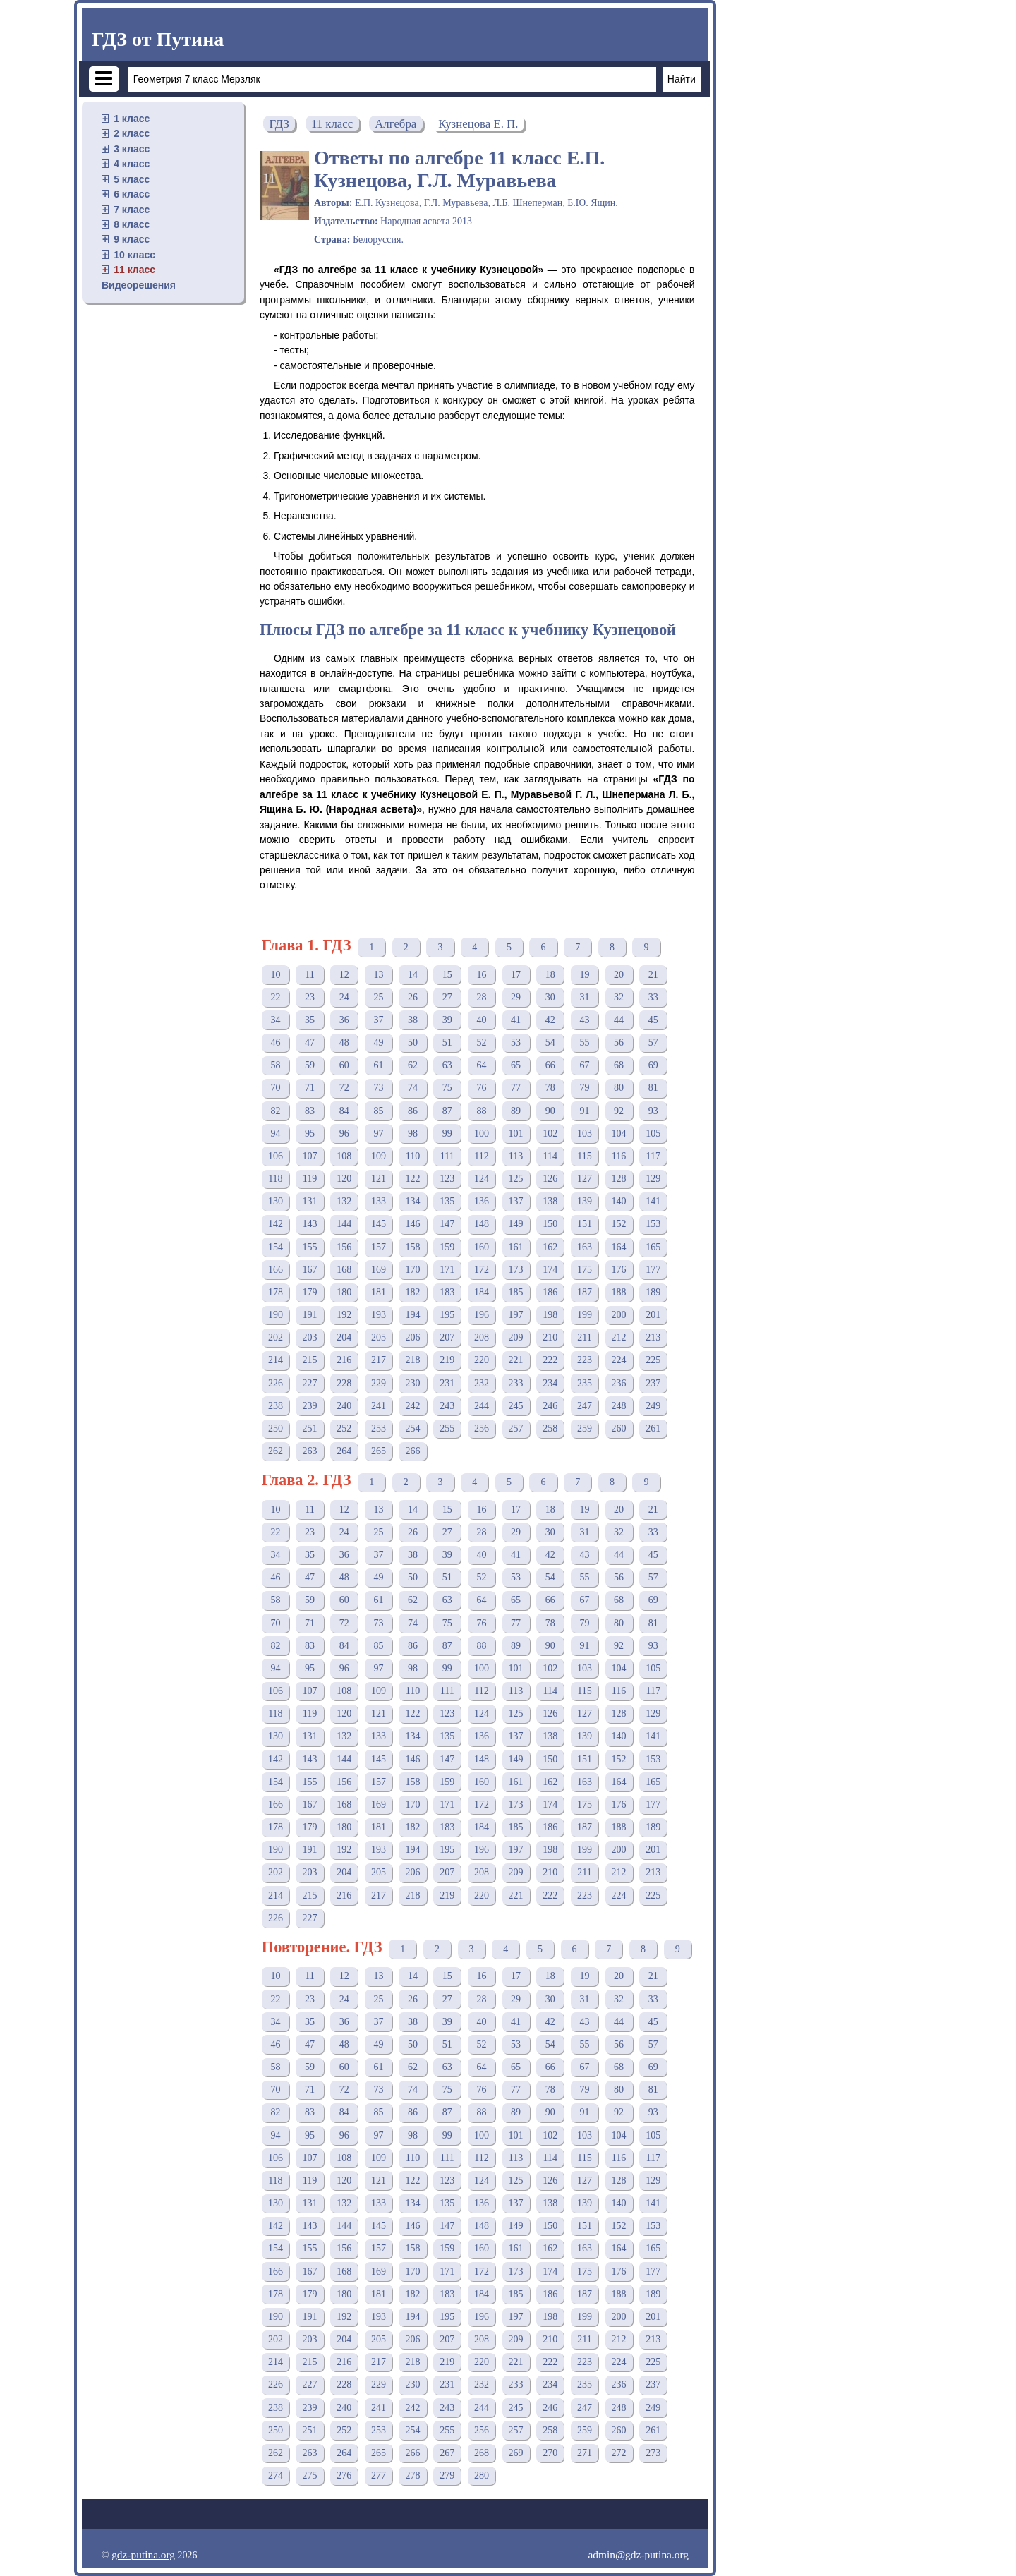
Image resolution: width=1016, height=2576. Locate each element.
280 (481, 2475)
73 (378, 1087)
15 (447, 974)
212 (619, 1337)
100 (481, 1133)
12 (344, 974)
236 (619, 1383)
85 (378, 1111)
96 (344, 1133)
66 (550, 1065)
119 (310, 1178)
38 (413, 1020)
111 (447, 1156)
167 (310, 1269)
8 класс (132, 224)
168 (344, 1269)
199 (584, 1315)
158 (413, 1247)
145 (378, 1224)
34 (275, 1020)
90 (550, 1111)
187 (584, 1292)
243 (447, 1406)
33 (653, 997)
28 (481, 997)
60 (344, 1065)
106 (275, 1156)
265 (378, 1451)
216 (344, 1360)
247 (584, 1406)
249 (653, 1406)
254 (413, 1428)
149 (516, 1224)
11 (309, 974)
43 (584, 1020)
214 (275, 1360)
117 (653, 1156)
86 (413, 1111)
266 (413, 1451)
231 (447, 1383)
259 (584, 1428)
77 (516, 1087)
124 (481, 1178)
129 (653, 1178)
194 (413, 1315)
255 (447, 1428)
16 (481, 974)
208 (481, 1337)
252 (344, 1428)
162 (550, 1247)
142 (275, 1224)
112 (481, 1156)
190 (275, 1315)
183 (447, 1292)
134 (413, 1201)
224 (619, 1360)
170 (413, 1269)
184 (481, 1292)
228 (344, 1383)
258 (550, 1428)
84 (344, 1111)
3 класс (132, 149)
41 (516, 1020)
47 (310, 1042)
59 (310, 1065)
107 (310, 1156)
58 (275, 1065)
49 (378, 1042)
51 (447, 1042)
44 (619, 1020)
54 (550, 1042)
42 (550, 1020)
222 (550, 1360)
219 (447, 1360)
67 (584, 1065)
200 (619, 1315)
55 (584, 1042)
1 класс (132, 118)
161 (516, 1247)
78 (550, 1087)
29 (516, 997)
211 (584, 1337)
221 (516, 1360)
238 (275, 1406)
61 (378, 1065)
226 (275, 1383)
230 (413, 1383)
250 (275, 1428)
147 (447, 1224)
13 (378, 974)
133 (378, 1201)
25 (378, 997)
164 (619, 1247)
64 (481, 1065)
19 (584, 974)
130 (275, 1201)
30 (550, 997)
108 (344, 1156)
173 (516, 1269)
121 (378, 1178)
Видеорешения (139, 285)
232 (481, 1383)
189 (653, 1292)
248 (619, 1406)
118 (275, 1178)
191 (310, 1315)
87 (447, 1111)
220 (481, 1360)
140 (619, 1201)
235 (584, 1383)
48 (344, 1042)
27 (447, 997)
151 (584, 1224)
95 (310, 1133)
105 (653, 1133)
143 (310, 1224)
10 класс (134, 254)
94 (275, 1133)
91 (584, 1111)
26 (413, 997)
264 (344, 1451)
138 (550, 1201)
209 (516, 1337)
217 (378, 1360)
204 (344, 1337)
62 (413, 1065)
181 (378, 1292)
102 (550, 1133)
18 (550, 974)
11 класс (134, 269)
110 (413, 1156)
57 (653, 1042)
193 (378, 1315)
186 (550, 1292)
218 (413, 1360)
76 (481, 1087)
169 (378, 1269)
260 (619, 1428)
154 (275, 1247)
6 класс (132, 194)
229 (378, 1383)
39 (447, 1020)
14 (413, 974)
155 (310, 1247)
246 (550, 1406)
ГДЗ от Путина (158, 39)
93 (653, 1111)
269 (516, 2453)
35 (310, 1020)
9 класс (132, 239)
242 (413, 1406)
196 (481, 1315)
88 (481, 1111)
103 (584, 1133)
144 (344, 1224)
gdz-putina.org (143, 2554)
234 (550, 1383)
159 (447, 1247)
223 (584, 1360)
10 (275, 974)
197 (516, 1315)
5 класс (132, 179)
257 (516, 1428)
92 (619, 1111)
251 (310, 1428)
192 (344, 1315)
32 (619, 997)
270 (550, 2453)
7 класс (132, 209)
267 (447, 2453)
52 (481, 1042)
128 (619, 1178)
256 (481, 1428)
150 (550, 1224)
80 (619, 1087)
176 (619, 1269)
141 (653, 1201)
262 (275, 1451)
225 (653, 1360)
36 (344, 1020)
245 (516, 1406)
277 (378, 2475)
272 (619, 2453)
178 (275, 1292)
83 (310, 1111)
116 (619, 1156)
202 (275, 1337)
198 (550, 1315)
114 (550, 1156)
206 (413, 1337)
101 (516, 1133)
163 (584, 1247)
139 (584, 1201)
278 (413, 2475)
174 (550, 1269)
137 (516, 1201)
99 (447, 1133)
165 (653, 1247)
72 (344, 1087)
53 (516, 1042)
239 (310, 1406)
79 (584, 1087)
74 (413, 1087)
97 (378, 1133)
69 (653, 1065)
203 (310, 1337)
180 (344, 1292)
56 (619, 1042)
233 (516, 1383)
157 (378, 1247)
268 (481, 2453)
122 (413, 1178)
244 (481, 1406)
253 (378, 1428)
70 (275, 1087)
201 (653, 1315)
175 (584, 1269)
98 (413, 1133)
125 (516, 1178)
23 (310, 997)
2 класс (132, 133)
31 (584, 997)
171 (447, 1269)
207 (447, 1337)
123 (447, 1178)
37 (378, 1020)
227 (310, 1383)
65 (516, 1065)
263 (310, 1451)
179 (310, 1292)
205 (378, 1337)
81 (653, 1087)
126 (550, 1178)
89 (516, 1111)
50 (413, 1042)
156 (344, 1247)
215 (310, 1360)
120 (344, 1178)
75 (447, 1087)
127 (584, 1178)
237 (653, 1383)
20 (619, 974)
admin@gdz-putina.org (638, 2554)
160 (481, 1247)
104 (619, 1133)
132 (344, 1201)
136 (481, 1201)
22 (275, 997)
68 (619, 1065)
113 (516, 1156)
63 (447, 1065)
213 (653, 1337)
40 (481, 1020)
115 (584, 1156)
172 (481, 1269)
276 (344, 2475)
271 (584, 2453)
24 (344, 997)
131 (310, 1201)
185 (516, 1292)
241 (378, 1406)
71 (310, 1087)
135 (447, 1201)
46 (275, 1042)
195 (447, 1315)
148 (481, 1224)
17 (516, 974)
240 (344, 1406)
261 (653, 1428)
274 (275, 2475)
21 (653, 974)
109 (378, 1156)
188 (619, 1292)
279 (447, 2475)
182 (413, 1292)
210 (550, 1337)
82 (275, 1111)
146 (413, 1224)
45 (653, 1020)
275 (310, 2475)
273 (653, 2453)
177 (653, 1269)
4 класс (132, 163)
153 (653, 1224)
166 (275, 1269)
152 (619, 1224)
